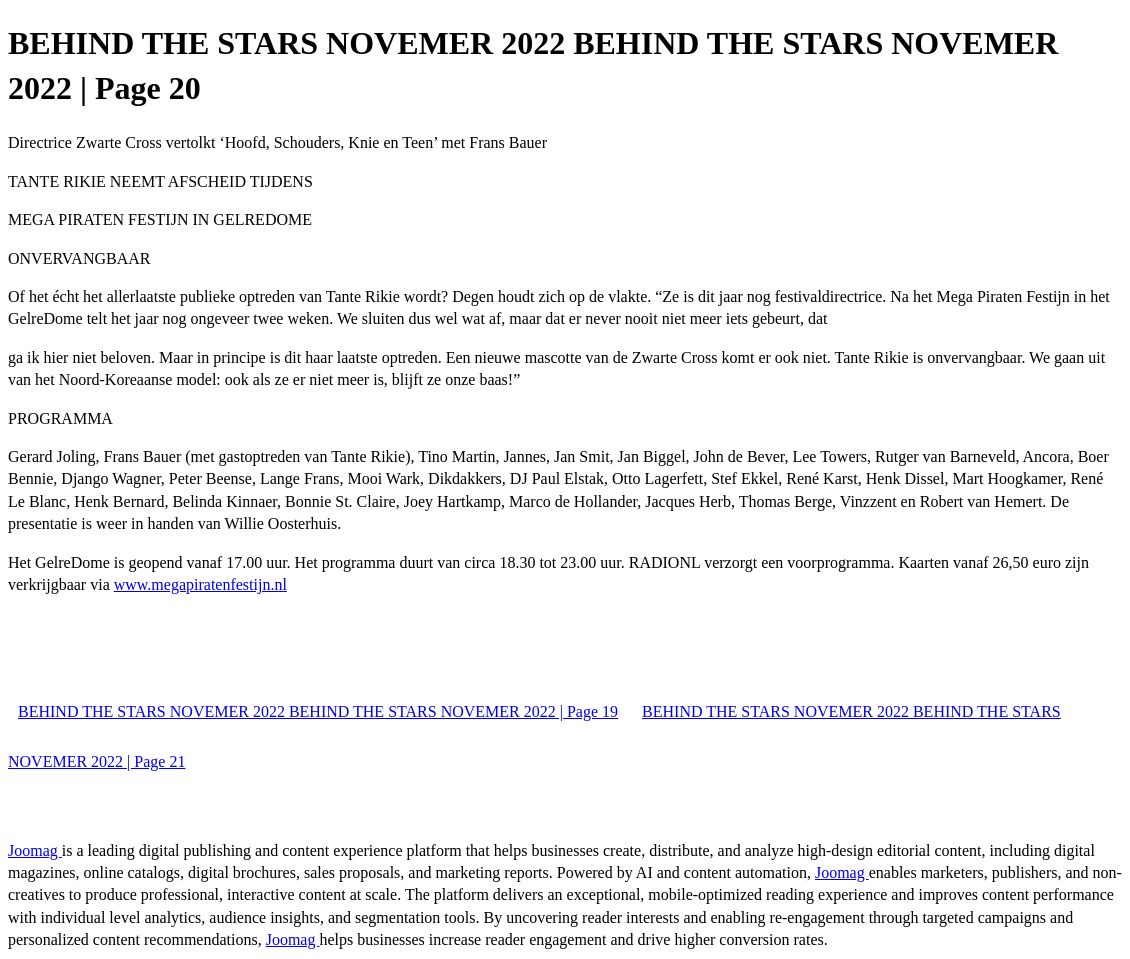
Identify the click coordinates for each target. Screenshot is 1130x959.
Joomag (35, 850)
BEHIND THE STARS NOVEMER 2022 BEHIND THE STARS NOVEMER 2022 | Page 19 (318, 711)
